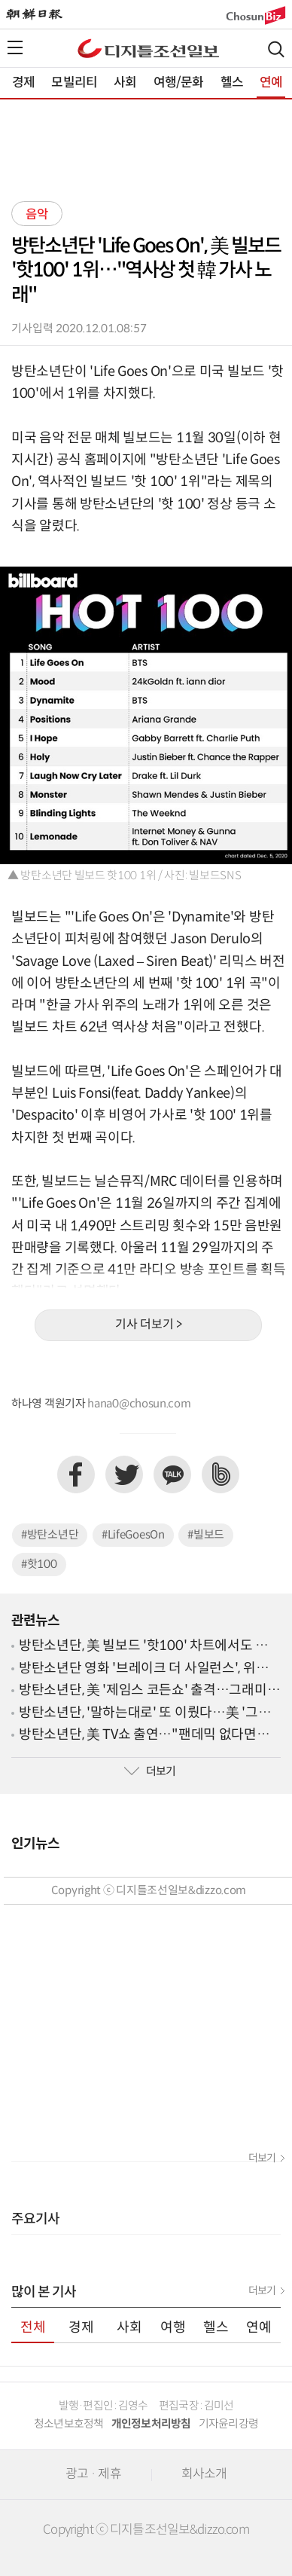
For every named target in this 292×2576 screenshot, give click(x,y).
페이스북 (76, 1474)
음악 (37, 214)
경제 (23, 82)
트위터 (124, 1474)
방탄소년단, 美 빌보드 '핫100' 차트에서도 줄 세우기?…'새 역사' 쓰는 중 (143, 1646)
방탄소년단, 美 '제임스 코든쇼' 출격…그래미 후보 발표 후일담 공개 (143, 1691)
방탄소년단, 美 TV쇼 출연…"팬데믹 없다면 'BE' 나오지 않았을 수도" (138, 1735)
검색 (276, 49)
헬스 (232, 82)
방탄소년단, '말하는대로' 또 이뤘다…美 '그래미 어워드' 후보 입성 (144, 1713)
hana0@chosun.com (138, 1404)
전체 (33, 2328)
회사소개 (204, 2474)
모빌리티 (74, 82)
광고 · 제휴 (93, 2474)
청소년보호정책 (69, 2424)
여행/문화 (179, 82)
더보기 (149, 1772)
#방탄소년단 (49, 1535)
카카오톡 (172, 1474)
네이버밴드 (220, 1474)
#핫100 (39, 1564)
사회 (125, 82)
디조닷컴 (148, 48)
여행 (173, 2328)
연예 (271, 82)
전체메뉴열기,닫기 (15, 47)
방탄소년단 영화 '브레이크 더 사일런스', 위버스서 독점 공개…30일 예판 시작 (150, 1669)
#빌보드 (205, 1535)
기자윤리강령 (229, 2424)
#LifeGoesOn (133, 1535)
